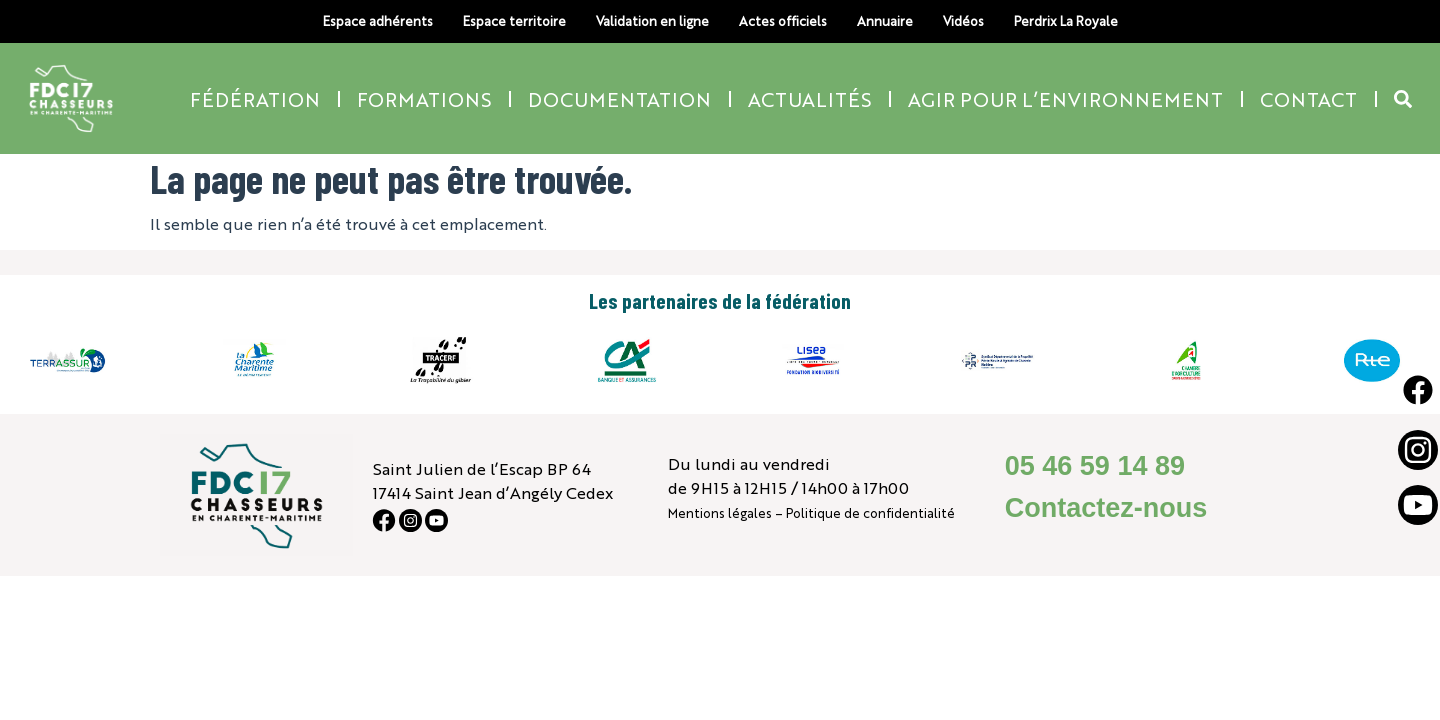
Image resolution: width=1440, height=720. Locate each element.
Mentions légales (720, 512)
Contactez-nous (1106, 508)
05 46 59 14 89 (1095, 466)
